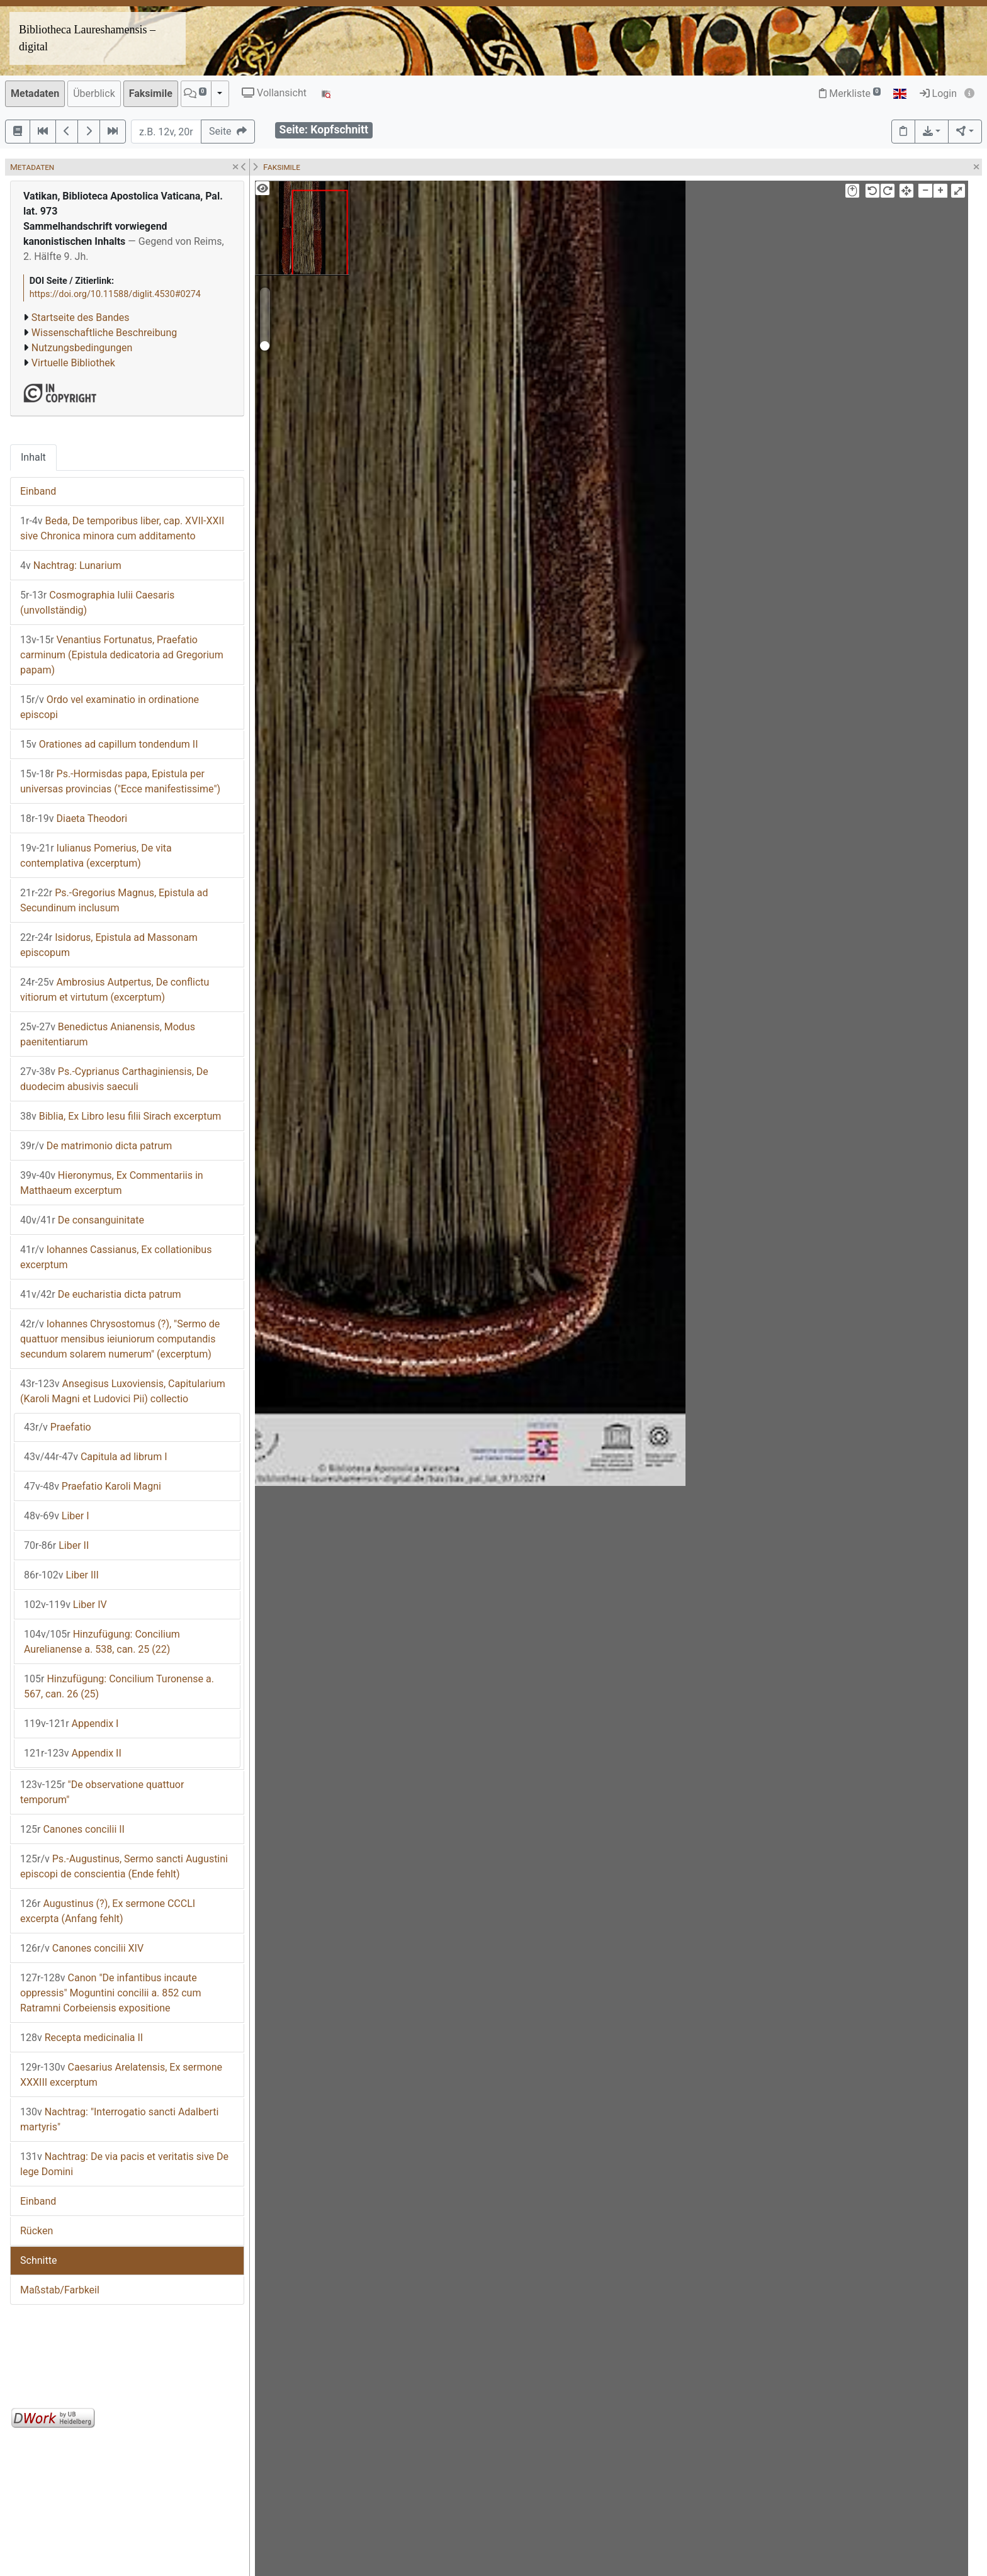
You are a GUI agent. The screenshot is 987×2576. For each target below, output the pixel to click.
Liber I (56, 1516)
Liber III (61, 1575)
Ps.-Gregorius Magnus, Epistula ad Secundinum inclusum (114, 900)
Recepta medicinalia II (81, 2038)
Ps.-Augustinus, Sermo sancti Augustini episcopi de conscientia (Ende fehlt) (124, 1866)
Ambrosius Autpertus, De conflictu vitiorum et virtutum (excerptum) (114, 989)
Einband (38, 491)
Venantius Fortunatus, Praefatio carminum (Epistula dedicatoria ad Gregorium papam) (121, 655)
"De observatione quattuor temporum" (102, 1792)
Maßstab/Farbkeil (59, 2290)
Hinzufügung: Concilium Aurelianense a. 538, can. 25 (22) (102, 1641)
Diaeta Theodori (73, 818)
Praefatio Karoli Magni (92, 1486)
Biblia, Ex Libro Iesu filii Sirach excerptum (120, 1116)
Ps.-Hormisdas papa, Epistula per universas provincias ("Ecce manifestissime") (120, 781)
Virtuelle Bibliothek (73, 363)
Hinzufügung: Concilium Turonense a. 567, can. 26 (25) (119, 1686)
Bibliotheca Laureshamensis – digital (87, 38)
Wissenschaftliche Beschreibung (104, 333)
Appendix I (71, 1724)
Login (938, 93)
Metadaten (35, 93)
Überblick (94, 93)
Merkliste (850, 93)
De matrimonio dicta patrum (96, 1146)
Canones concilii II (72, 1829)
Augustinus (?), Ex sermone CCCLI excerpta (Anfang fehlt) (107, 1911)
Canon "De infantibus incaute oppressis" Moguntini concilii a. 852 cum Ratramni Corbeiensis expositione (110, 1993)
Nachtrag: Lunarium (70, 565)
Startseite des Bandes (80, 317)
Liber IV (65, 1605)
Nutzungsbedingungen (81, 348)
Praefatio (57, 1427)
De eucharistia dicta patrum (100, 1294)
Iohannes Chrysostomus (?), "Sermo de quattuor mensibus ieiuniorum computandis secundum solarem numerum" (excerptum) (120, 1339)
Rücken (36, 2231)
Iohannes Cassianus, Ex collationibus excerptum (116, 1257)
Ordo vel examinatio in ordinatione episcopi (109, 707)
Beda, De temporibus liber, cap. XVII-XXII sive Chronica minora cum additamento (122, 528)
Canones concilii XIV (82, 1948)
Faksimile (150, 93)
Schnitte (38, 2260)
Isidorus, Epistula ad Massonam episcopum (109, 945)
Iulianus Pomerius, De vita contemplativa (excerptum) (96, 855)
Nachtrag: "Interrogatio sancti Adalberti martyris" (119, 2119)
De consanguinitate (82, 1220)
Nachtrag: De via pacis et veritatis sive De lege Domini (124, 2164)
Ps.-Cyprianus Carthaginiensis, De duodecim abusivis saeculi (114, 1079)
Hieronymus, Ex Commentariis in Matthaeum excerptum (111, 1182)
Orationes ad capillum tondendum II (109, 744)
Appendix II (72, 1753)
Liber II (56, 1545)
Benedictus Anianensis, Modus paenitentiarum (107, 1034)
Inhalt (33, 457)
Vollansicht (274, 93)
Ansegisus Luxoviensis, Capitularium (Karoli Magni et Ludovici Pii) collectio (122, 1391)
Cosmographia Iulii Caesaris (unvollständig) (97, 602)
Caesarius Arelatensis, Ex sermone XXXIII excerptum (121, 2074)
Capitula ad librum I (95, 1457)
